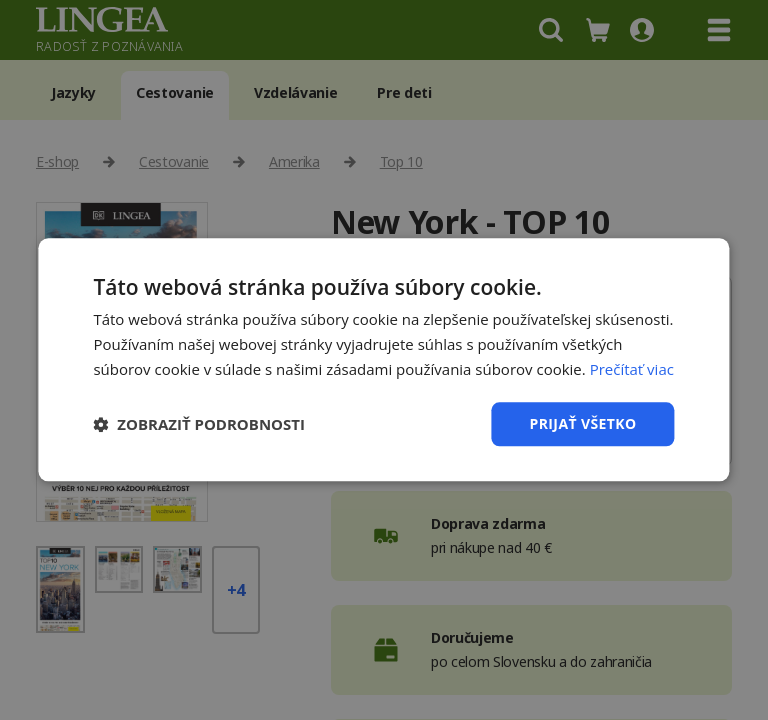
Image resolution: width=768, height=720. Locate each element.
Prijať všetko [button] (582, 423)
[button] (199, 424)
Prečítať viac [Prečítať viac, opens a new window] (632, 369)
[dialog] (384, 360)
